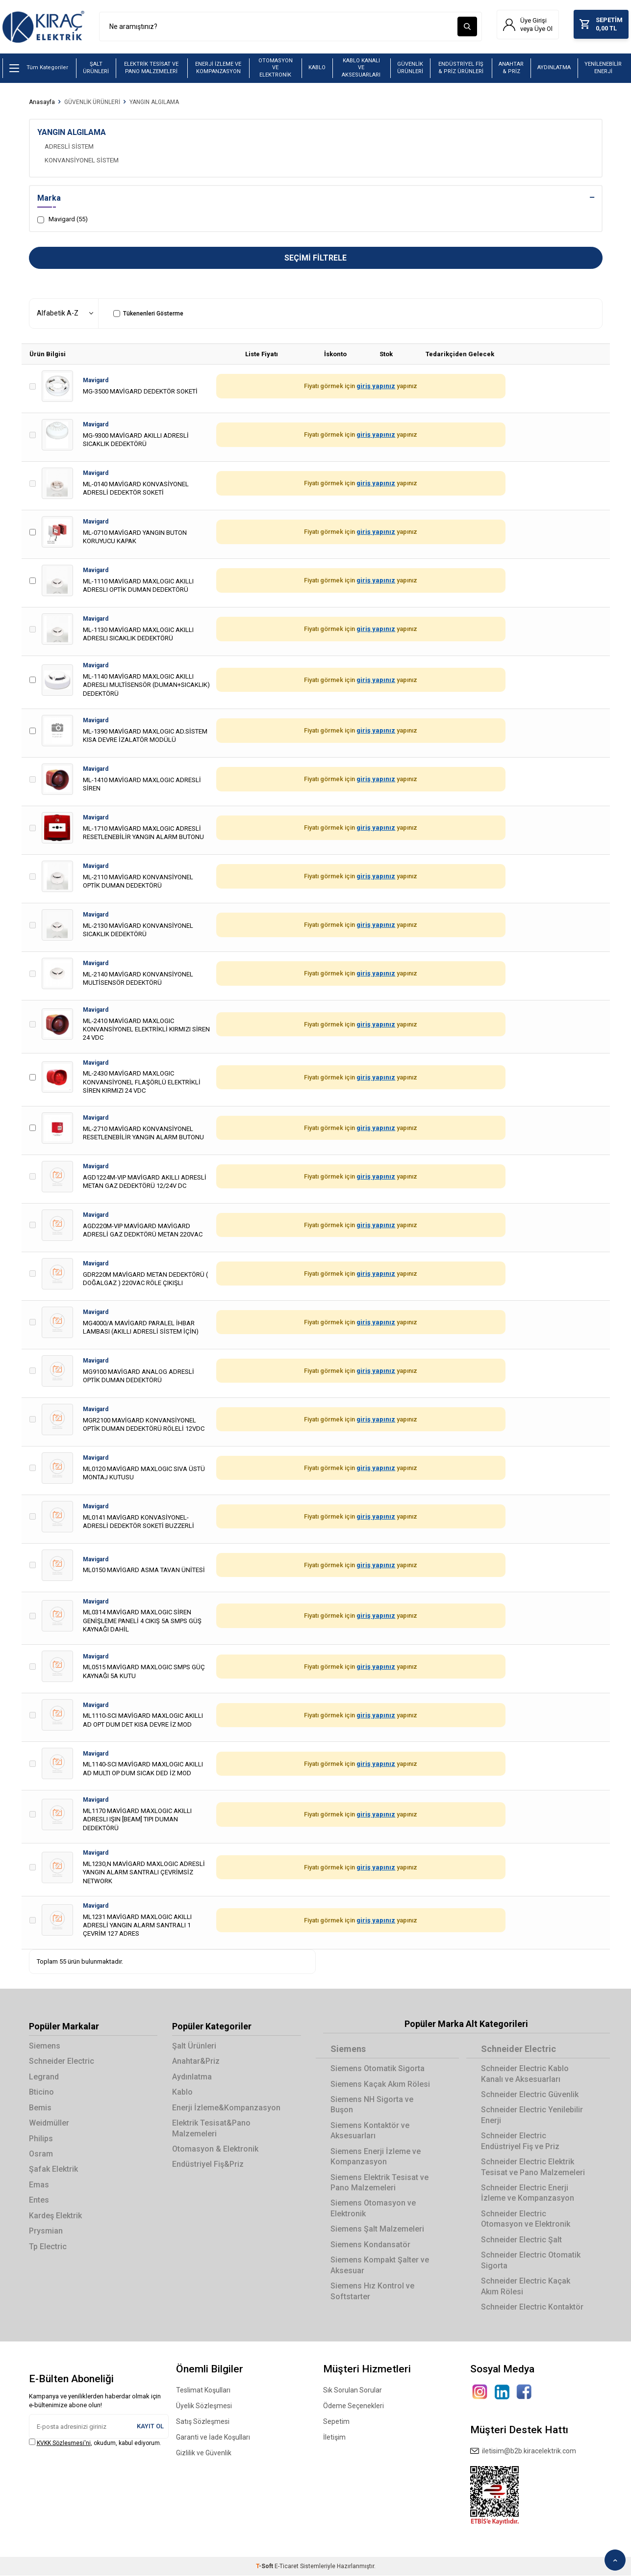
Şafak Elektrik (53, 2170)
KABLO (317, 68)
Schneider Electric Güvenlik (530, 2095)
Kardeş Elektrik (55, 2216)
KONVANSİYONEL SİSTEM (82, 160)
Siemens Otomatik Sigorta (377, 2069)
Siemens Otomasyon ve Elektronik (373, 2209)
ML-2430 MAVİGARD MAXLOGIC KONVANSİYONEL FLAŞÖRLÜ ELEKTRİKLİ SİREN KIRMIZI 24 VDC (142, 1083)
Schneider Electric (61, 2062)
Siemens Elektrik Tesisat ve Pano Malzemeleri (379, 2183)
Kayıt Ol (150, 2427)
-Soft (265, 2566)
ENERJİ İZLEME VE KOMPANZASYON (218, 68)
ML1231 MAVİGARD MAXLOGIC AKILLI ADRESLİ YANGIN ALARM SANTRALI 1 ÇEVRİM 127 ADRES (137, 1926)
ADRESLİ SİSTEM (69, 147)
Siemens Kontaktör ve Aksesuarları (369, 2131)
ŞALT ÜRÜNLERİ (96, 68)
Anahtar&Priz (196, 2062)
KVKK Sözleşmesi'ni (64, 2443)
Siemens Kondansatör (370, 2245)
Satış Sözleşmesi (202, 2422)
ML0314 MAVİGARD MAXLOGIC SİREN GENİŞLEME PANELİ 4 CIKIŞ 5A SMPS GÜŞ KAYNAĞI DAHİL (142, 1621)
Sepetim (336, 2422)
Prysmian (46, 2231)
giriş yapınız (375, 387)
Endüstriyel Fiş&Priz (208, 2165)
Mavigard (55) (62, 220)
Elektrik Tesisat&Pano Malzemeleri (211, 2128)
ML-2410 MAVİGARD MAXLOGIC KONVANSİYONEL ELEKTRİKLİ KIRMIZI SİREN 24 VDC (146, 1030)
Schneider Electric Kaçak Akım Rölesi (525, 2286)
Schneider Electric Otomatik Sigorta (531, 2260)
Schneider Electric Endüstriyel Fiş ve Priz (520, 2142)
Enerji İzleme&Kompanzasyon (226, 2108)
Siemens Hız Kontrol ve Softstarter (372, 2291)
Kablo (182, 2093)
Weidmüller (49, 2123)
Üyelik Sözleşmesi (204, 2407)
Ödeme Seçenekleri (353, 2407)
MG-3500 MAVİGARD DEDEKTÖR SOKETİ (140, 391)
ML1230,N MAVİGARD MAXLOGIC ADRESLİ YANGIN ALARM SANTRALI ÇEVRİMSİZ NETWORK (144, 1873)
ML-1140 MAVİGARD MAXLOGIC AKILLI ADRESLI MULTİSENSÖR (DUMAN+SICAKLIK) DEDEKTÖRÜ (146, 685)
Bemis (40, 2108)
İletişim (334, 2438)
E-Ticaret (287, 2566)
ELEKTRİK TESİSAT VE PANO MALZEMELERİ (151, 68)
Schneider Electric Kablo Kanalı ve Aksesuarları (525, 2074)
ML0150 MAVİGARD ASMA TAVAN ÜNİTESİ (144, 1570)
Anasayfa (42, 102)
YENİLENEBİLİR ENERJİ (603, 68)
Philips (41, 2139)
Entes (39, 2201)
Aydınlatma (192, 2077)
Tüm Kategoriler (38, 69)
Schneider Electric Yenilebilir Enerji (532, 2116)
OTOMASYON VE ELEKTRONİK (275, 68)
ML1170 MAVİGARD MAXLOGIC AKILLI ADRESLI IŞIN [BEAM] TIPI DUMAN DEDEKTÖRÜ (137, 1820)
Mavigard (95, 380)
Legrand (44, 2077)
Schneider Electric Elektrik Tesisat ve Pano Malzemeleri (533, 2167)
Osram (41, 2154)
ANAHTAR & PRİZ (511, 68)
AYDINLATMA (554, 68)
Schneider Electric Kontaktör (532, 2307)
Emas (39, 2185)
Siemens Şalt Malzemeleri (377, 2229)
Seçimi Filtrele (315, 258)
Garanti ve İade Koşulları (213, 2438)
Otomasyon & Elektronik (215, 2149)
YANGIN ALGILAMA (154, 102)
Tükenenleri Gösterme (148, 314)
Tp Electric (48, 2247)
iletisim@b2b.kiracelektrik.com (523, 2452)
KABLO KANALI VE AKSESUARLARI (361, 68)
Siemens (44, 2046)
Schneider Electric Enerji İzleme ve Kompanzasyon (527, 2193)
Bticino (41, 2093)
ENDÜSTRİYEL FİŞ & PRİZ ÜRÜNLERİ (460, 68)
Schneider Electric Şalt (521, 2240)
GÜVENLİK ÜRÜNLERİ (410, 68)
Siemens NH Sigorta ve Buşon (371, 2105)
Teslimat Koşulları (203, 2391)
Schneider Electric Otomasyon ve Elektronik (525, 2219)
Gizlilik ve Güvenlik (203, 2454)
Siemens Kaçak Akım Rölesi (380, 2084)
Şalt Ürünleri (194, 2046)
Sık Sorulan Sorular (352, 2391)
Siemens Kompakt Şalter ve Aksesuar (379, 2265)
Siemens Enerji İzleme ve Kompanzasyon (375, 2157)
